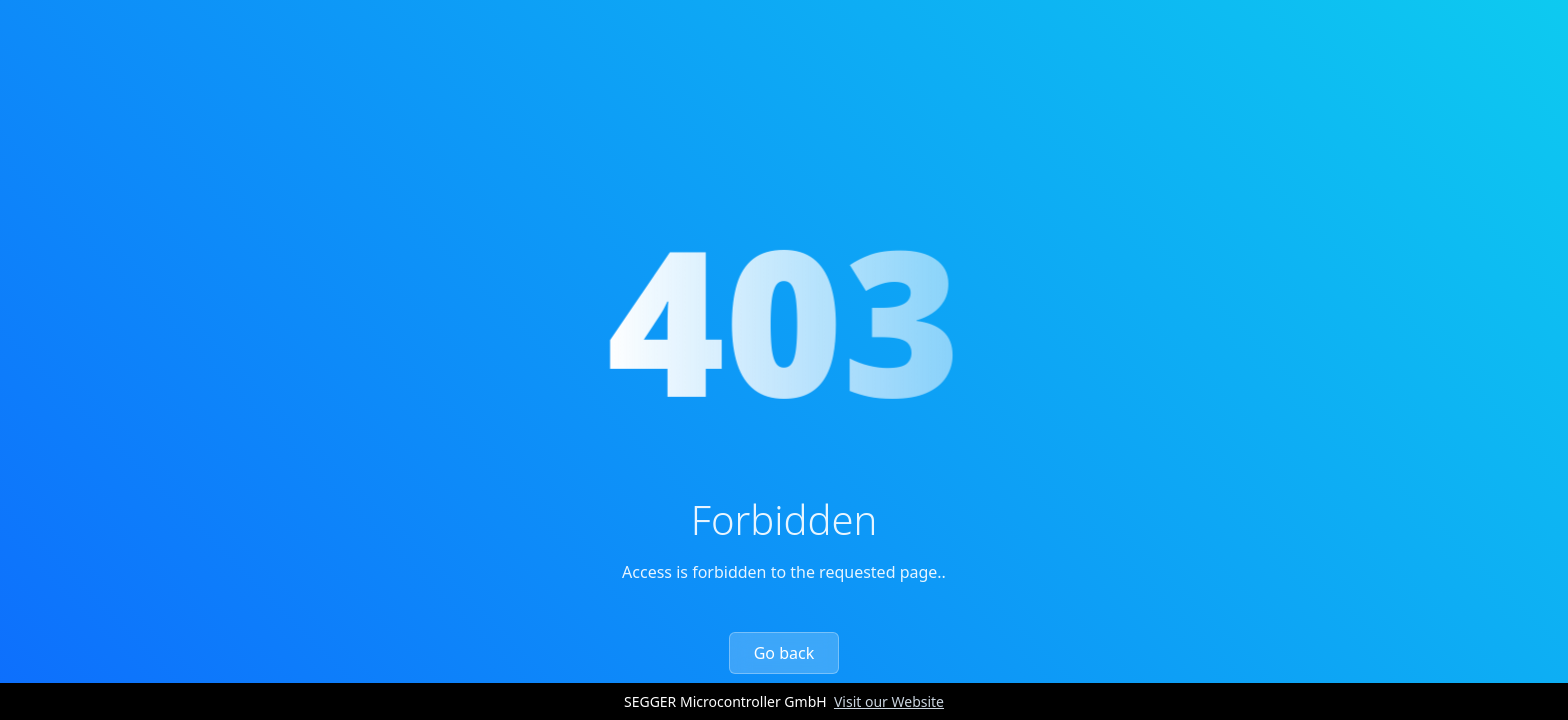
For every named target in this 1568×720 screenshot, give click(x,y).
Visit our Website (889, 701)
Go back (784, 653)
